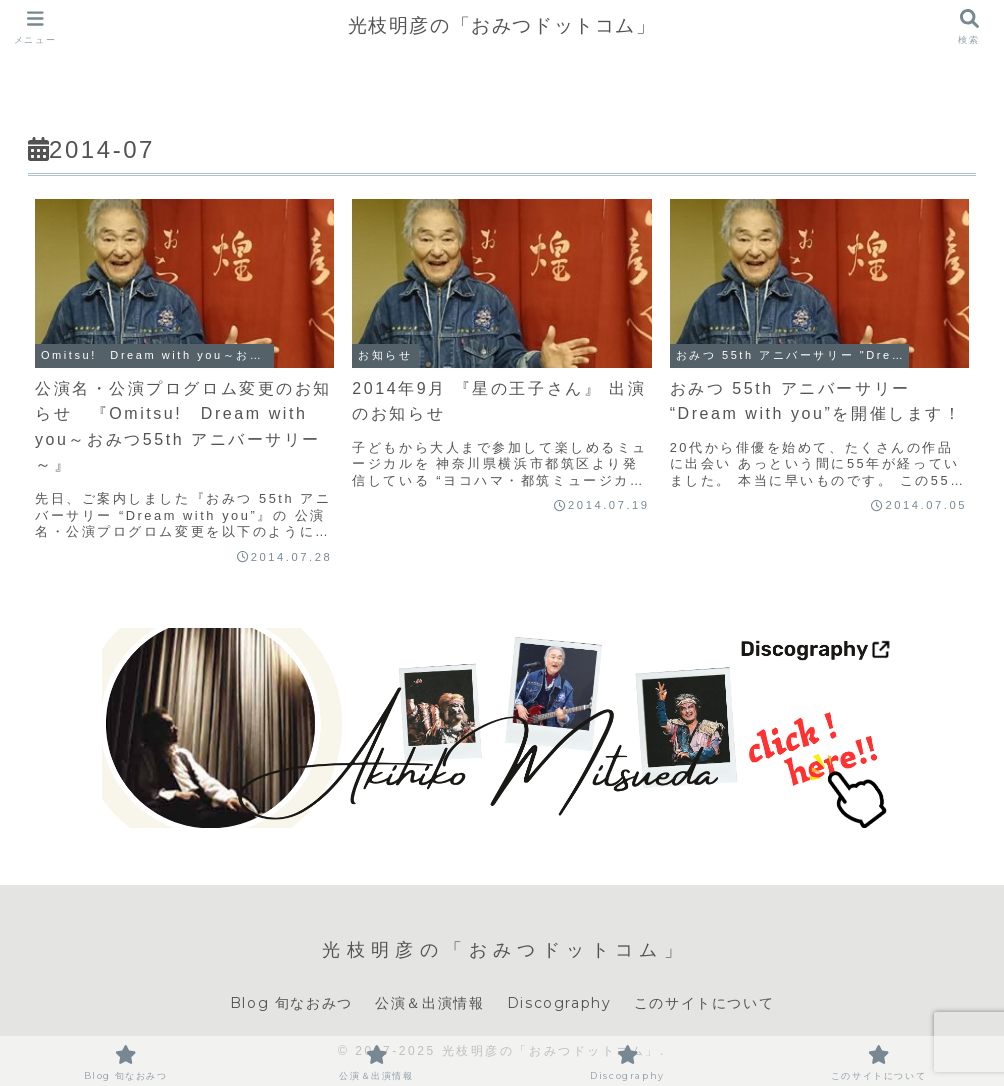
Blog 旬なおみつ (291, 1003)
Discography (559, 1003)
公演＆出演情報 (429, 1003)
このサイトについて (704, 1003)
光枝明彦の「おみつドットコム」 (502, 25)
